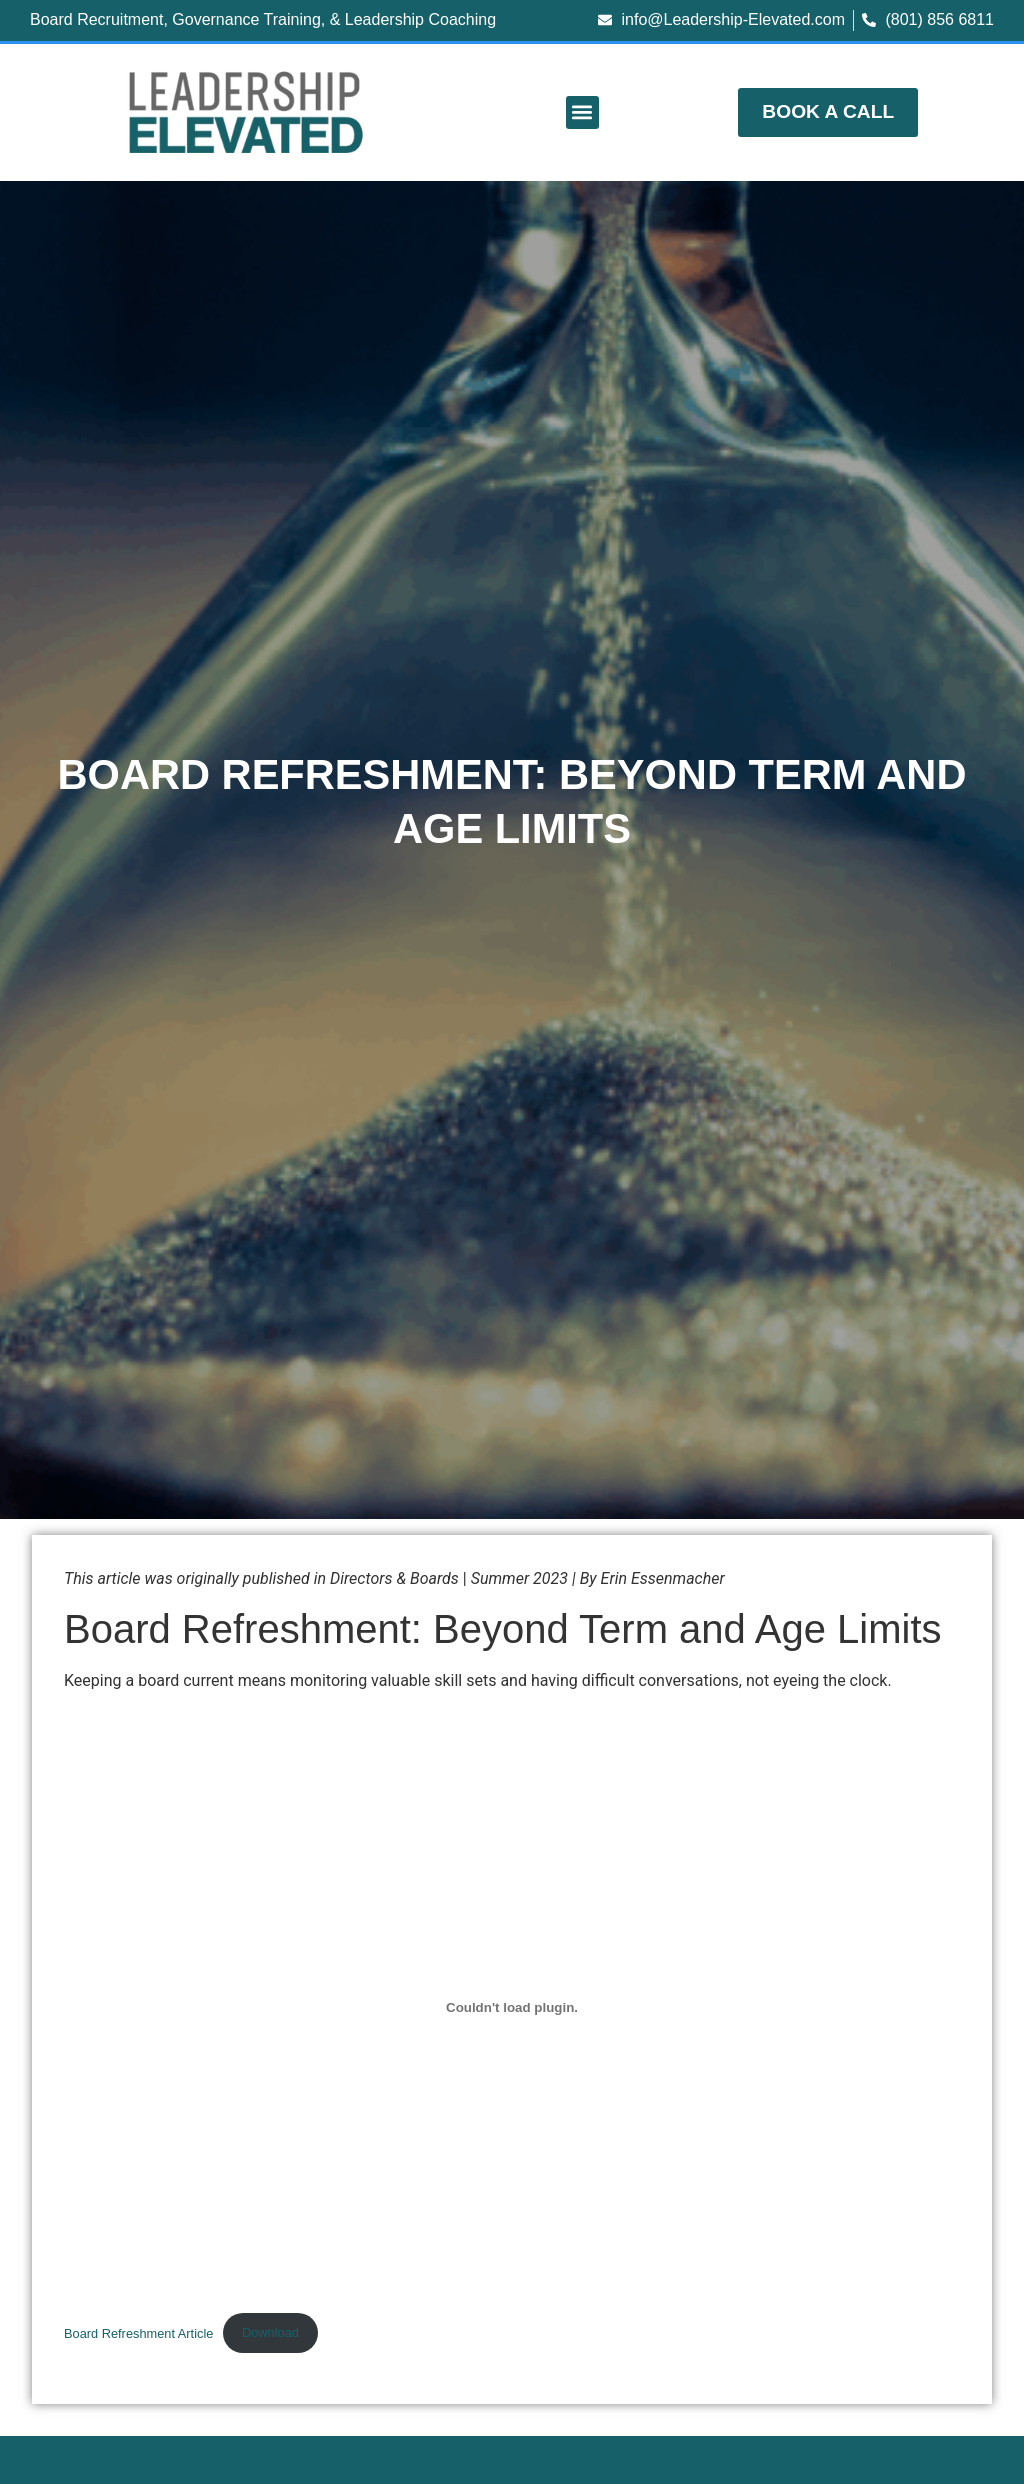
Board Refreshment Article (138, 2332)
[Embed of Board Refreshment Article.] (512, 2008)
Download (270, 2332)
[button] (582, 112)
